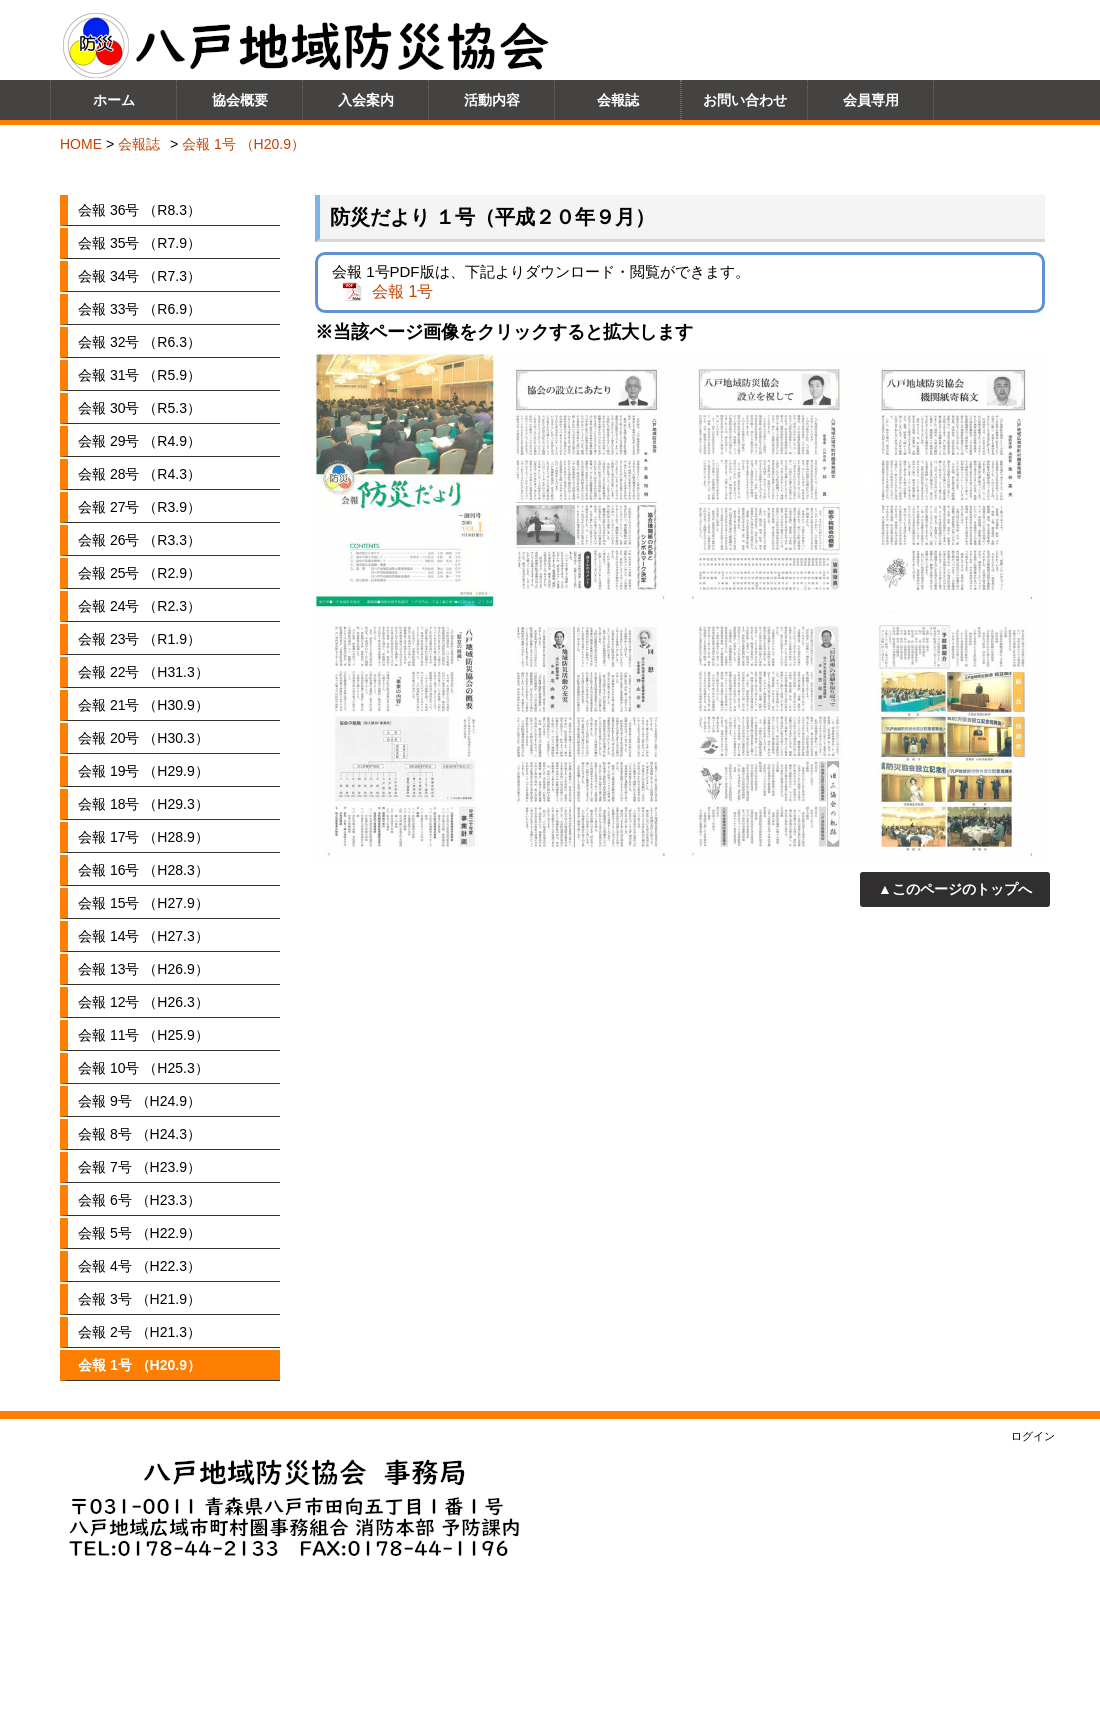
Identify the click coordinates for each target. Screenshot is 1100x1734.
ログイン (1033, 1436)
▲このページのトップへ (955, 889)
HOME (81, 144)
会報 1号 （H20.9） (243, 144)
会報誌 (139, 144)
